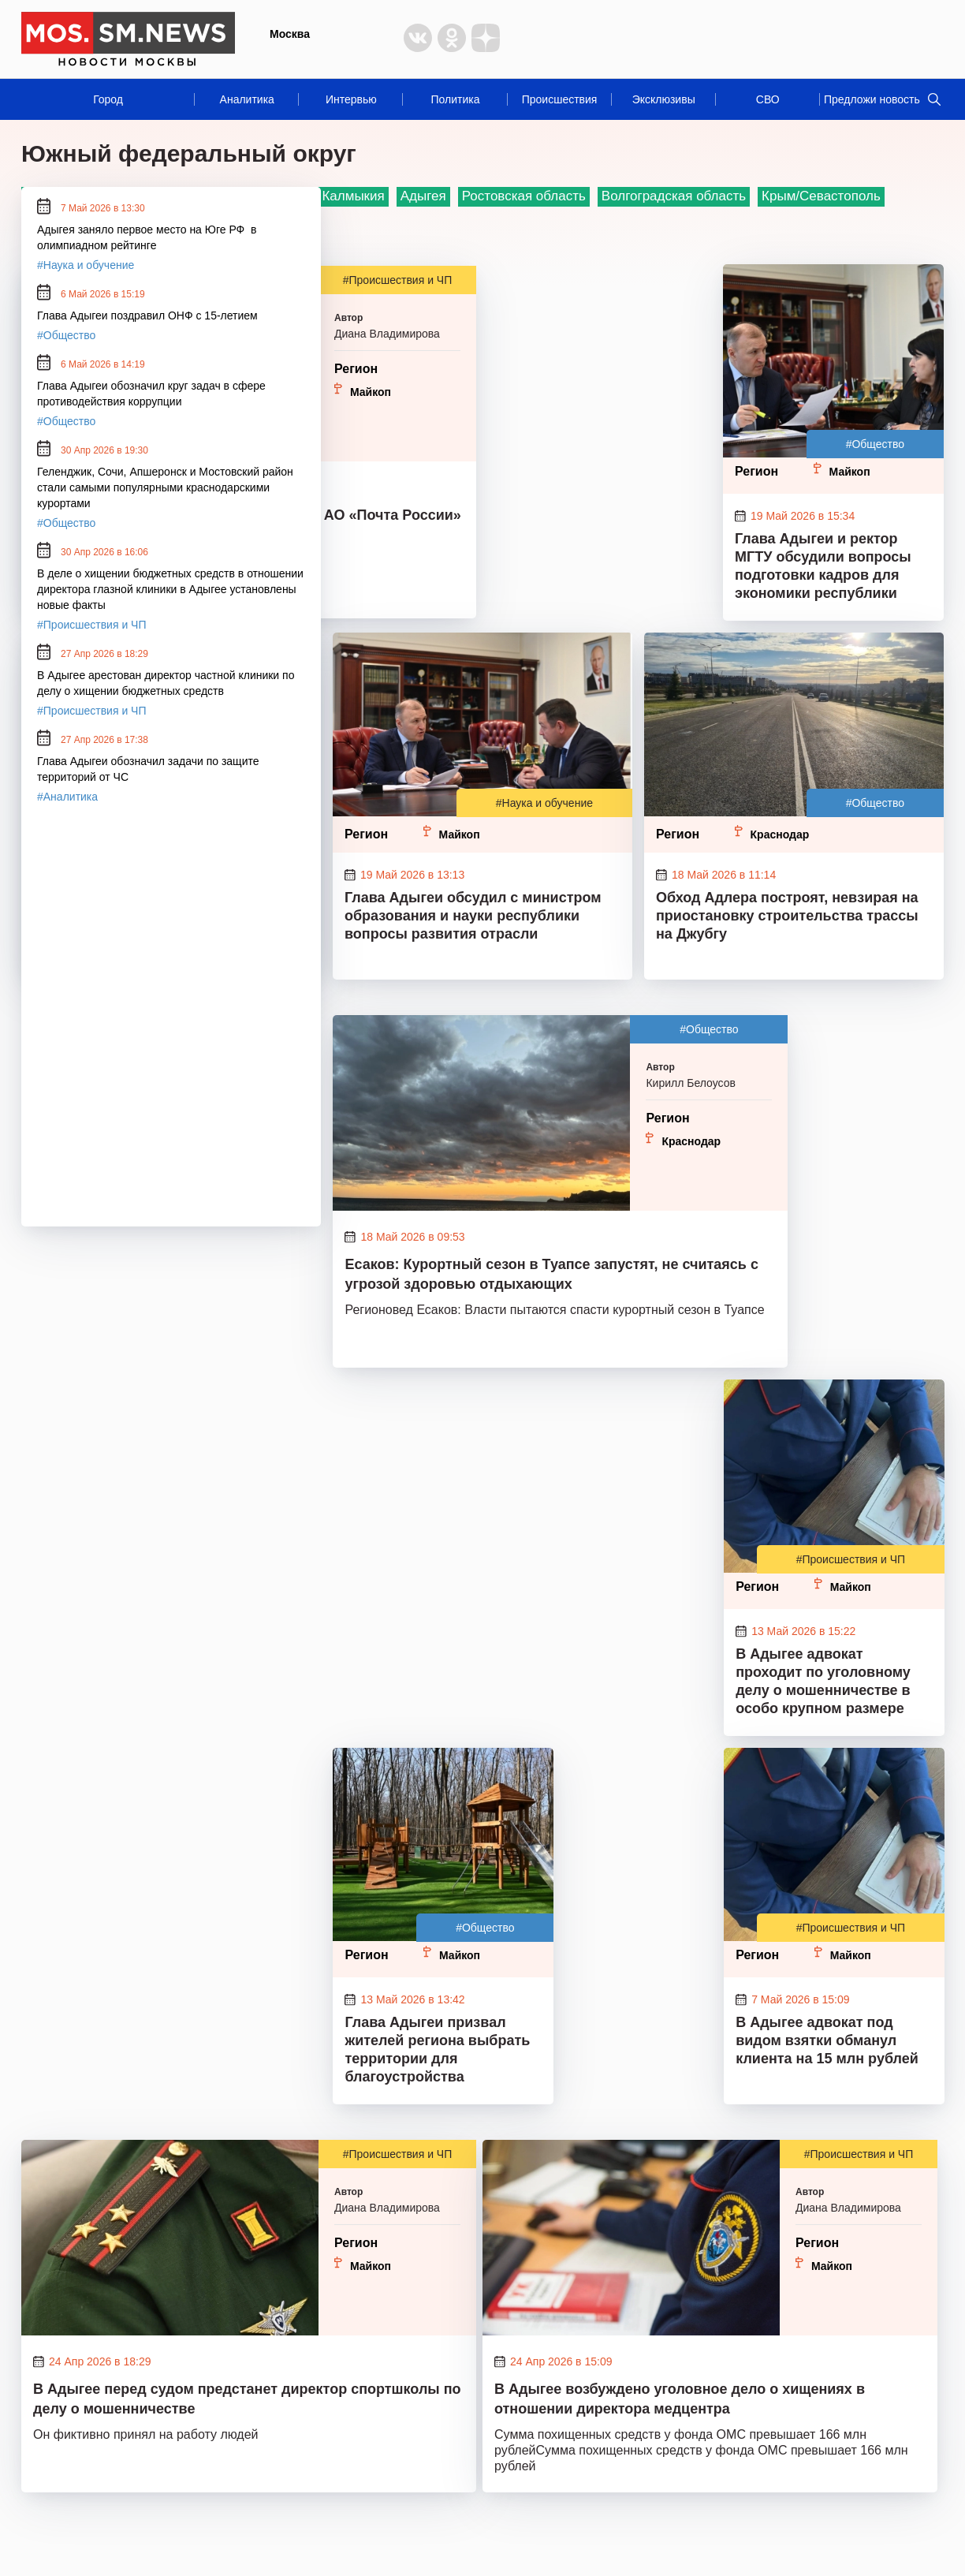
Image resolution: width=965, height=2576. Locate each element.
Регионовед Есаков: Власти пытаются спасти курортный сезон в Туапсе (554, 1309)
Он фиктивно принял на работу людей (146, 2434)
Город (108, 99)
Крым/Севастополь (821, 196)
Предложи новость (872, 99)
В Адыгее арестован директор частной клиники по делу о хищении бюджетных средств (165, 683)
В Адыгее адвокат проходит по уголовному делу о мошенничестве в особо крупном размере (823, 1681)
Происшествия (560, 99)
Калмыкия (353, 196)
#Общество (875, 444)
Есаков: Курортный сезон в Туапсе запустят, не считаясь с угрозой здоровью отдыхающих (551, 1274)
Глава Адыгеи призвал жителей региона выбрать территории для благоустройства (437, 2049)
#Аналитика (67, 796)
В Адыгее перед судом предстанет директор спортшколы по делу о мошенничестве (247, 2399)
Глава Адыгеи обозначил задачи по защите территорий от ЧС (148, 769)
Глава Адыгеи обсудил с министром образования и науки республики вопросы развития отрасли (473, 916)
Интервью (351, 99)
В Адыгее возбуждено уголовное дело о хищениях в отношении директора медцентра (679, 2399)
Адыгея (423, 196)
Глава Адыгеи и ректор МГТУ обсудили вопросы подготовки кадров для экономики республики (823, 566)
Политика (454, 99)
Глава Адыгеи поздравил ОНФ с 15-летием (147, 315)
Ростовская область (524, 196)
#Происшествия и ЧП (398, 280)
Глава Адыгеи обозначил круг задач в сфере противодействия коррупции (151, 393)
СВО (768, 99)
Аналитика (247, 99)
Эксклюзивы (663, 99)
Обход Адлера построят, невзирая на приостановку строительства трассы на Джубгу (787, 916)
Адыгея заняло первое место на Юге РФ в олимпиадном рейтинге (146, 237)
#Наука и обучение (544, 803)
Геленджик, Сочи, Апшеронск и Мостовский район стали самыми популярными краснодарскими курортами (165, 487)
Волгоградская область (674, 196)
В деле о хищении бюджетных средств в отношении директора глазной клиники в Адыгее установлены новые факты (170, 589)
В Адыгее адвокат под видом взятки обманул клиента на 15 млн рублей (827, 2040)
